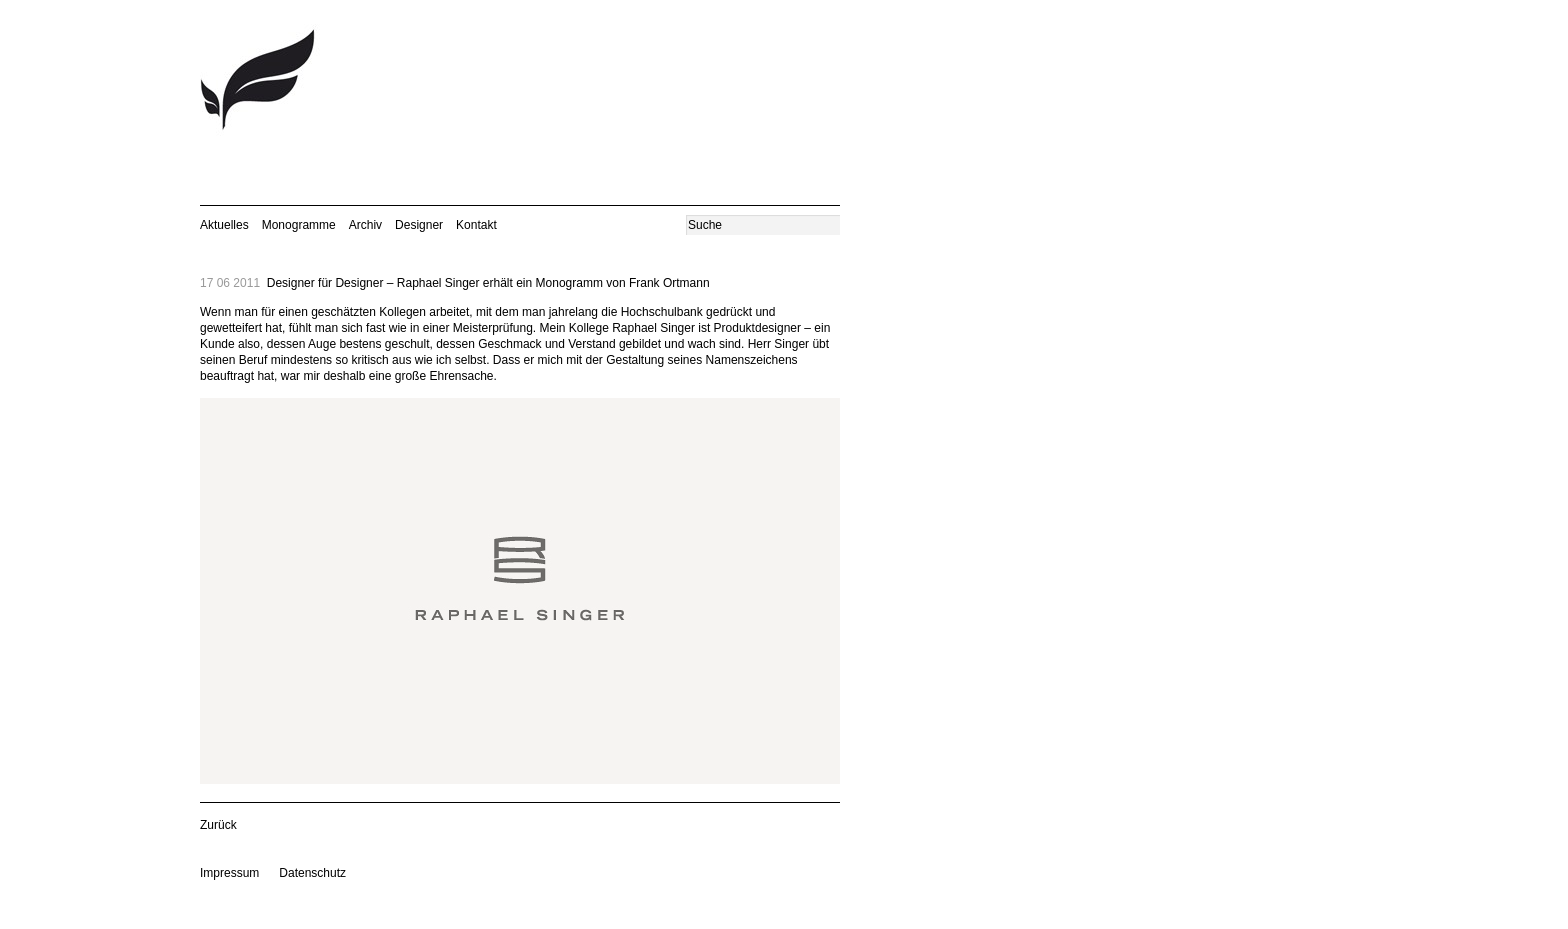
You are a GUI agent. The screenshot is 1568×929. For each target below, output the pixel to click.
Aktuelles (224, 225)
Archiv (365, 225)
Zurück (218, 825)
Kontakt (476, 225)
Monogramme (299, 225)
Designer (419, 225)
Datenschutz (312, 873)
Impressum (229, 873)
